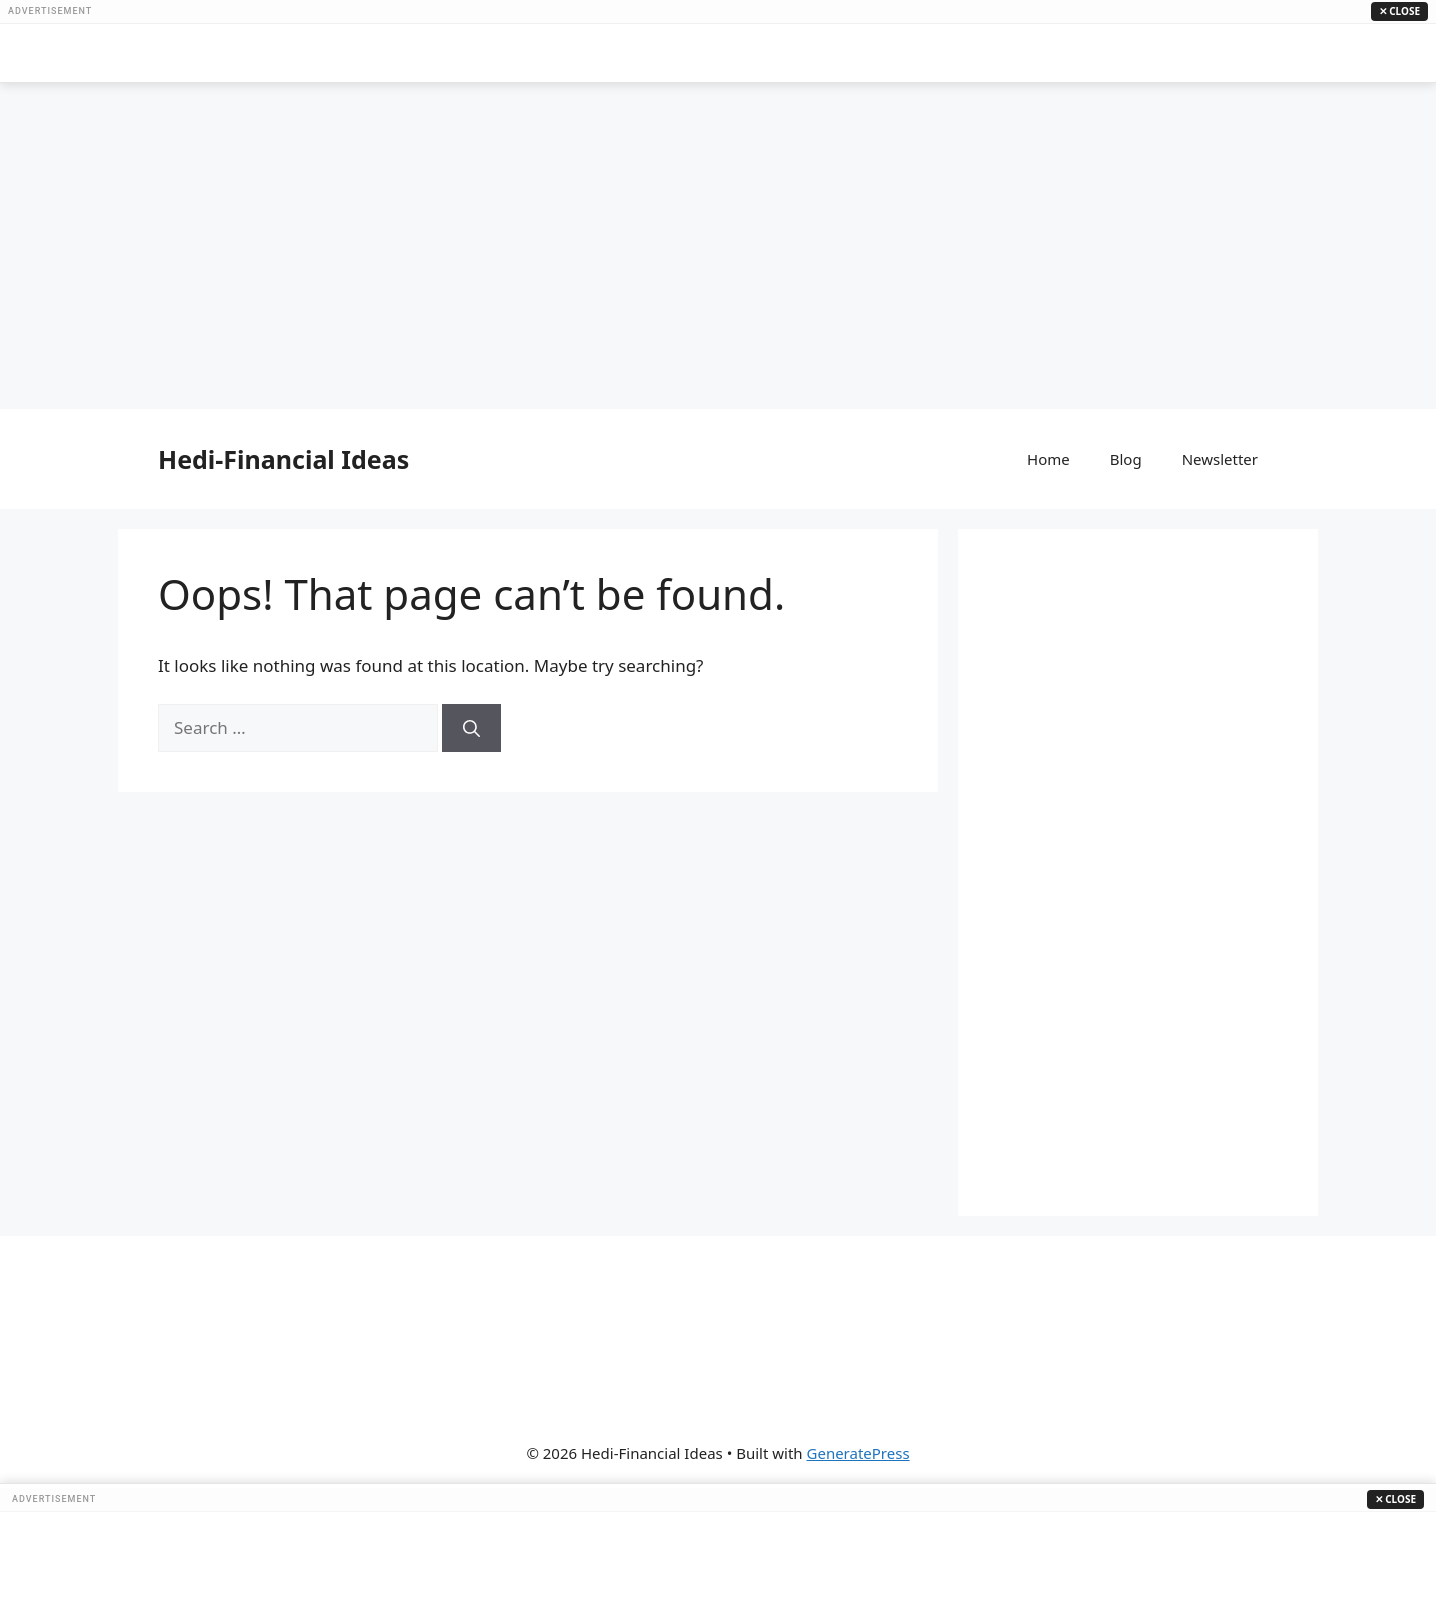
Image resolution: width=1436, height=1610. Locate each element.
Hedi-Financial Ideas (283, 459)
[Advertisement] (718, 53)
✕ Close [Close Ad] (1399, 11)
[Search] (471, 728)
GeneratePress (858, 1453)
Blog (1126, 459)
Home (1048, 459)
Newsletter (1220, 459)
